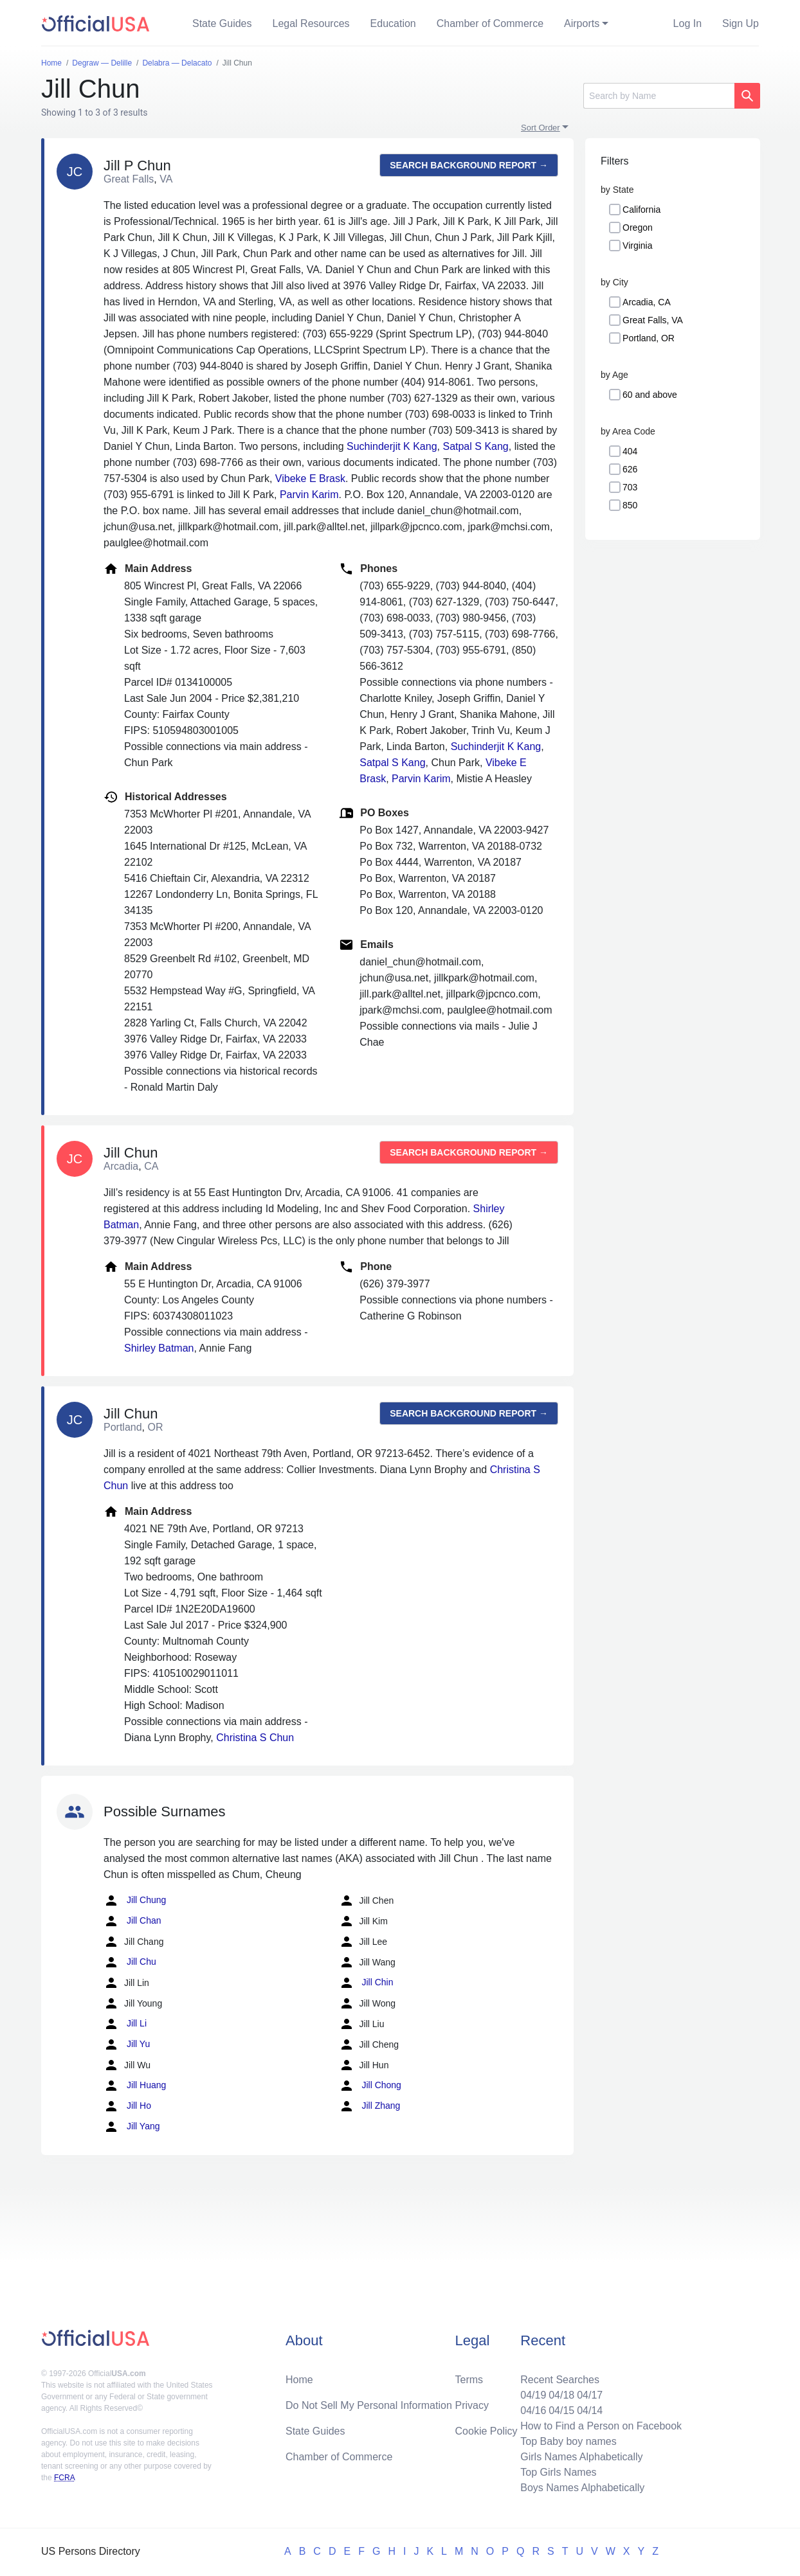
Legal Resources (311, 23)
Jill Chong (370, 2085)
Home (299, 2379)
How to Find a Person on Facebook (601, 2425)
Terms (469, 2379)
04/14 (590, 2410)
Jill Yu (127, 2044)
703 (630, 487)
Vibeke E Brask (310, 478)
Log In (687, 23)
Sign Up (740, 23)
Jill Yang (132, 2126)
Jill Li (125, 2024)
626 (630, 469)
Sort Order (540, 127)
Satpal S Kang (475, 446)
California (641, 209)
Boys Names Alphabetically (582, 2487)
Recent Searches (559, 2379)
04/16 (533, 2410)
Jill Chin (366, 1982)
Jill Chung (135, 1900)
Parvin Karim (309, 494)
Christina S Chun (255, 1737)
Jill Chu (130, 1962)
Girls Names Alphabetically (581, 2456)
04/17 (590, 2395)
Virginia (637, 245)
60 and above (650, 394)
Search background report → (469, 165)
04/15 (561, 2410)
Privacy (472, 2405)
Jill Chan (132, 1921)
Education (393, 23)
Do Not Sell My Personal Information (369, 2405)
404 (630, 451)
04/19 (533, 2395)
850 (630, 505)
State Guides (222, 23)
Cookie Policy (486, 2431)
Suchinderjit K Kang (392, 446)
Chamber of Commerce (490, 23)
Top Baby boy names (568, 2441)
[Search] (658, 96)
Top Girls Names (558, 2472)
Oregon (638, 227)
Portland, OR (649, 338)
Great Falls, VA (653, 320)
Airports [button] (581, 23)
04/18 (561, 2395)
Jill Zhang (370, 2106)
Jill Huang (135, 2085)
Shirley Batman (159, 1348)
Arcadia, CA (647, 302)
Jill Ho (127, 2106)
